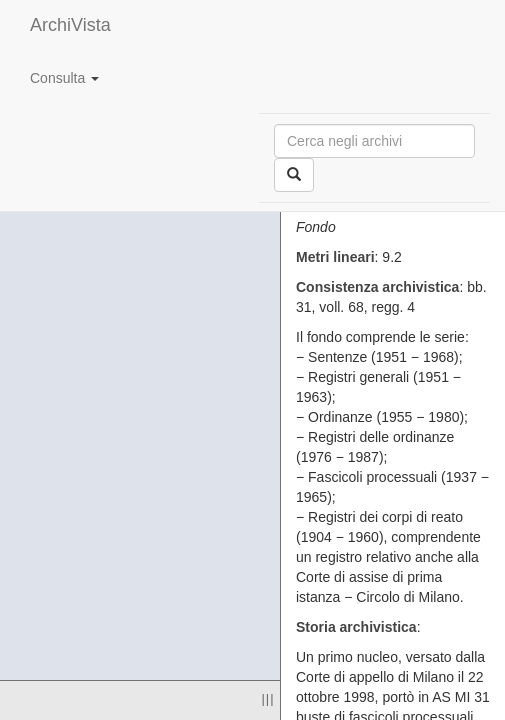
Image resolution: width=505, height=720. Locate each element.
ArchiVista (70, 25)
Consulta (64, 78)
